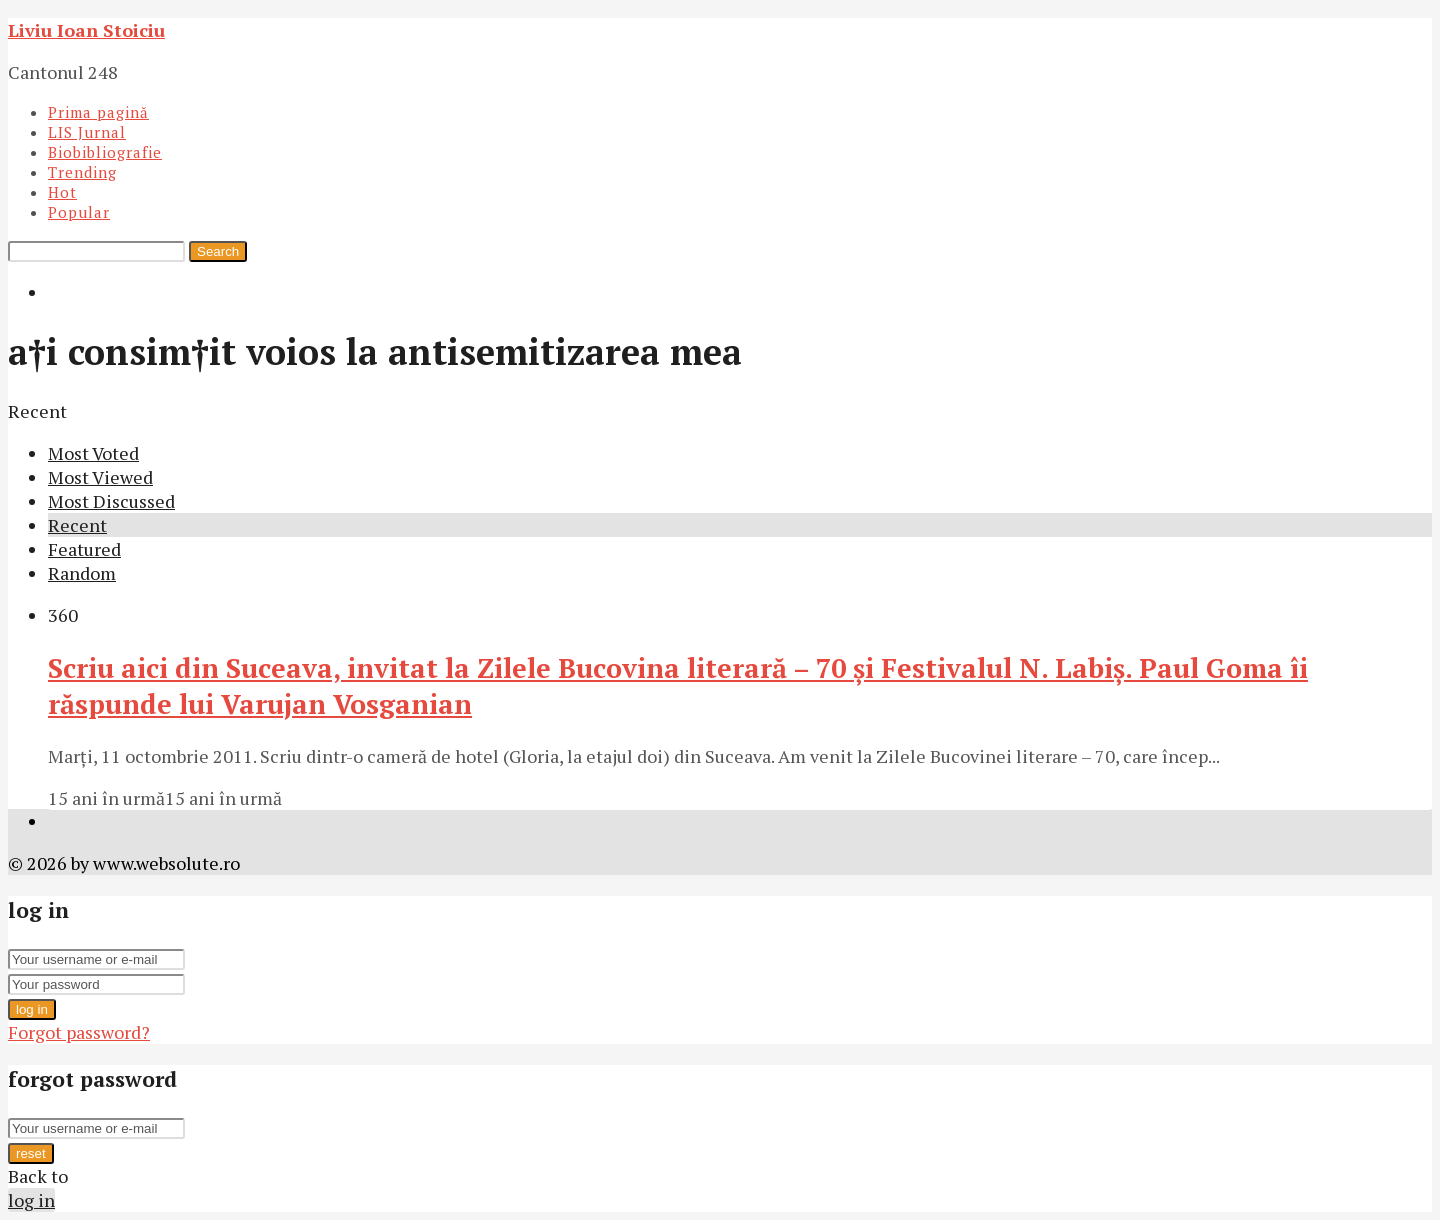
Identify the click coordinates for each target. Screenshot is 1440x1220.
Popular (79, 212)
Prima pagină (98, 112)
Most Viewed (100, 477)
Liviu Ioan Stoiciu (86, 30)
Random (82, 573)
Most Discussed (111, 501)
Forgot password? (79, 1032)
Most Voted (93, 453)
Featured (84, 549)
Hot (62, 192)
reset (31, 1153)
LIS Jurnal (87, 132)
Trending (82, 172)
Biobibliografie (105, 152)
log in (32, 1009)
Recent (77, 525)
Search (218, 251)
